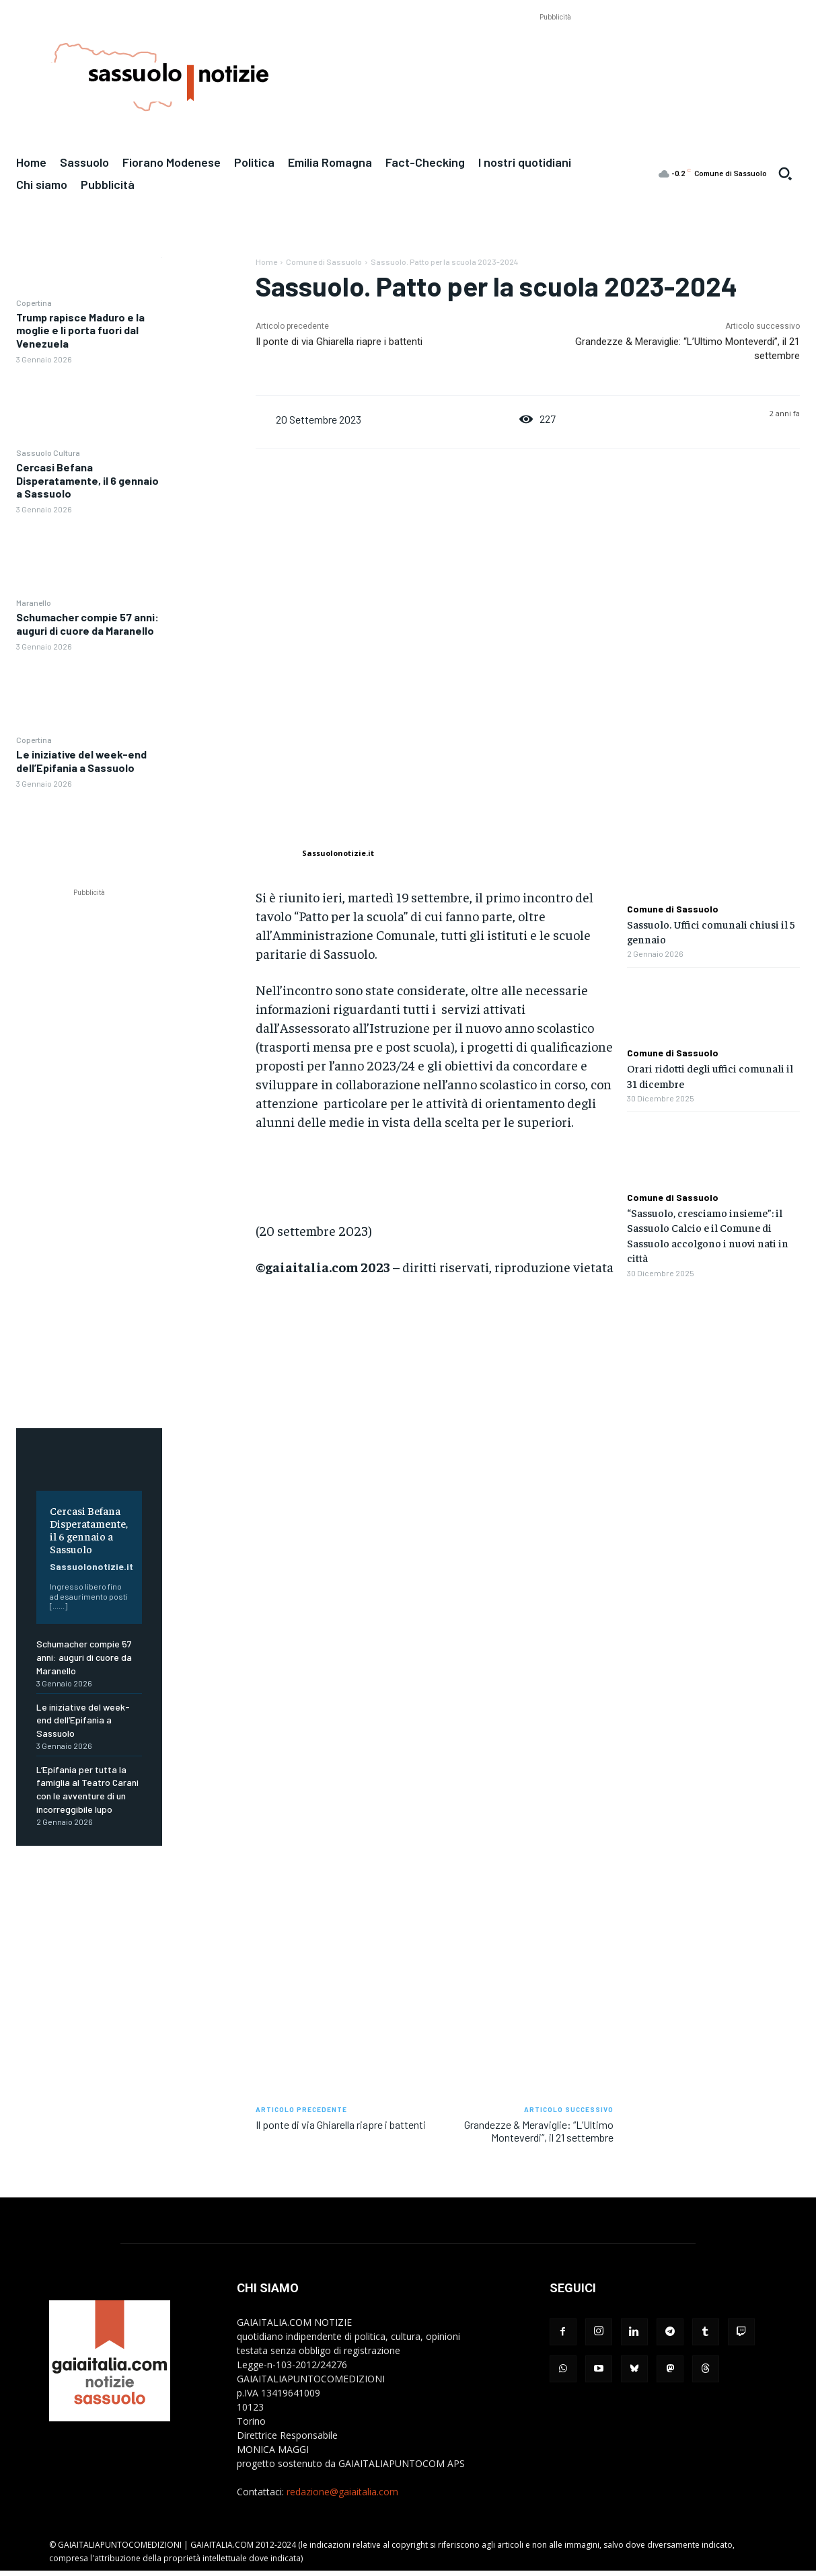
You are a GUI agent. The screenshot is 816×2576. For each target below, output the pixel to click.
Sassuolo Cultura (48, 452)
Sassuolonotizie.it (91, 1566)
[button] (785, 173)
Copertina (34, 302)
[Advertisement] (555, 54)
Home (266, 261)
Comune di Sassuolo (324, 261)
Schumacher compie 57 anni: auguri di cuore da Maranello (87, 623)
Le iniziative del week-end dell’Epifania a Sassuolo (81, 760)
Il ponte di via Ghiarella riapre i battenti (339, 342)
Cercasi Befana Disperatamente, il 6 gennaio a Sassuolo (87, 480)
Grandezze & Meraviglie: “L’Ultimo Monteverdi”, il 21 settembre (539, 2131)
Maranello (33, 602)
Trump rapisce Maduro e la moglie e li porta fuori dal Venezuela (80, 330)
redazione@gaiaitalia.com (342, 2491)
